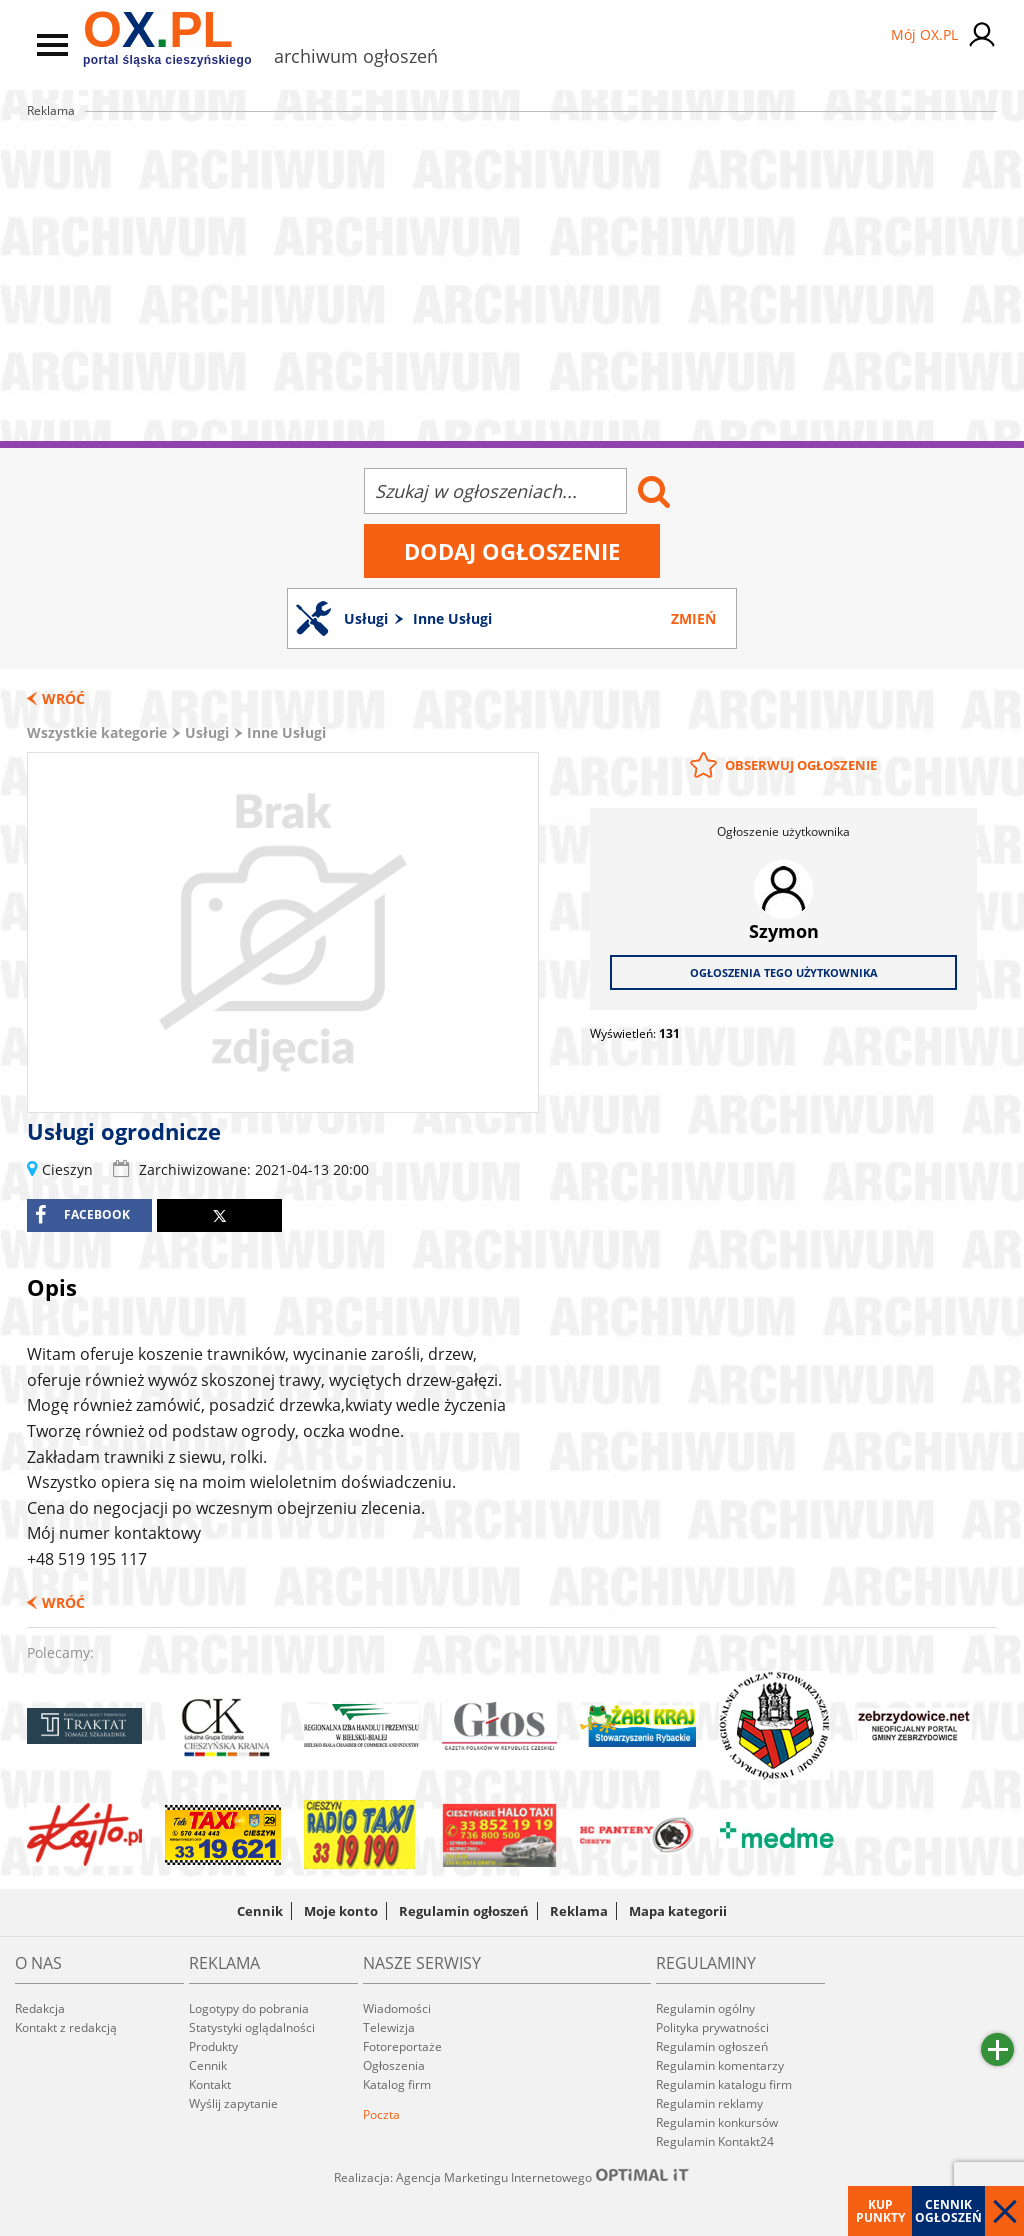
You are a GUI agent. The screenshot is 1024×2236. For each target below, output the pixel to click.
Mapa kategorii (678, 1911)
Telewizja (389, 2027)
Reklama (579, 1911)
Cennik (260, 1911)
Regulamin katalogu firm (724, 2084)
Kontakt (210, 2084)
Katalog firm (397, 2084)
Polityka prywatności (712, 2027)
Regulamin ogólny (705, 2008)
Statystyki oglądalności (252, 2027)
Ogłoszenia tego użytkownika (784, 972)
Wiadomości (397, 2008)
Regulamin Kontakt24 (715, 2141)
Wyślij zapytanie (233, 2103)
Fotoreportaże (402, 2046)
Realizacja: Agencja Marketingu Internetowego (512, 2177)
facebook (82, 1215)
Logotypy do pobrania (249, 2008)
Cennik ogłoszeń (948, 2211)
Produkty (213, 2046)
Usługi (207, 732)
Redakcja (40, 2008)
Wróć (63, 698)
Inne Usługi (286, 732)
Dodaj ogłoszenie (512, 551)
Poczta (381, 2114)
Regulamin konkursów (717, 2122)
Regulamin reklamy (709, 2103)
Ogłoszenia (394, 2065)
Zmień (693, 618)
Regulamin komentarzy (720, 2065)
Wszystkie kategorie (97, 732)
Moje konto (341, 1911)
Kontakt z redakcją (66, 2027)
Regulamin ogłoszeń (464, 1911)
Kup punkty (880, 2211)
